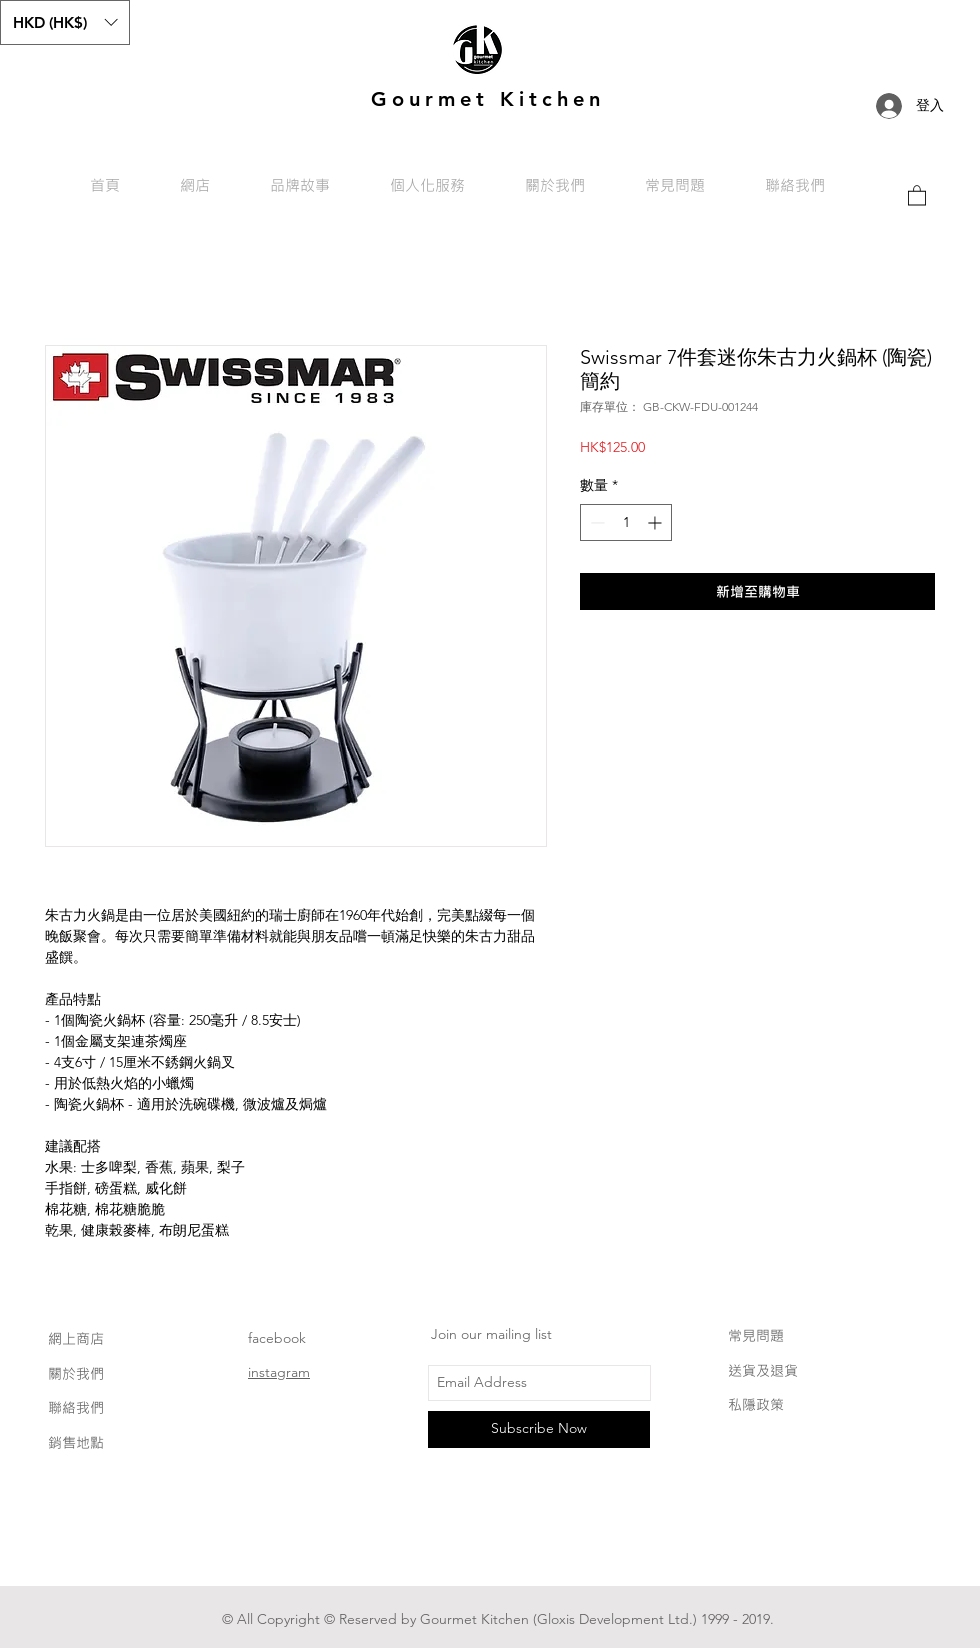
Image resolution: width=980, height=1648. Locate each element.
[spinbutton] (626, 522)
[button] (65, 22)
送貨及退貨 (763, 1370)
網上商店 (76, 1338)
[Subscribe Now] (539, 1429)
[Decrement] (595, 522)
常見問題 (756, 1335)
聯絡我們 (76, 1407)
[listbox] (65, 22)
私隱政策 (756, 1404)
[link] (917, 194)
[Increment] (656, 522)
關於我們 (76, 1373)
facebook (277, 1338)
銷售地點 (76, 1442)
